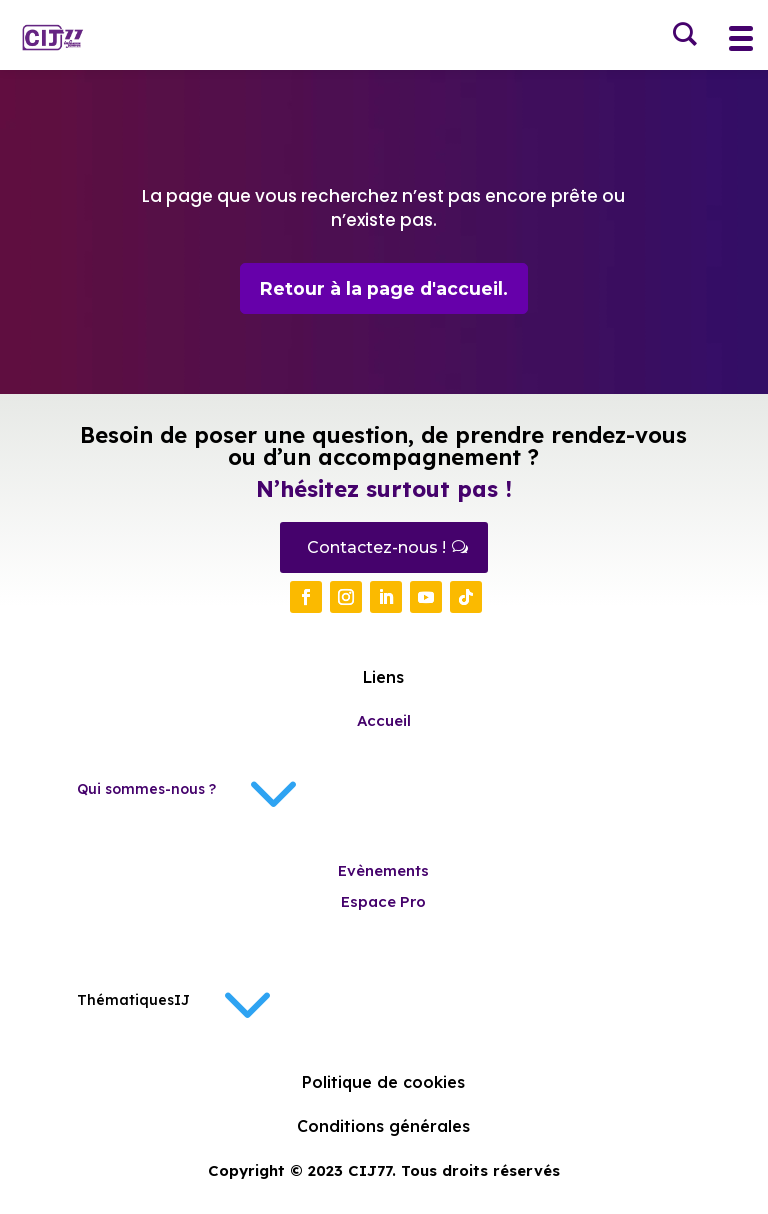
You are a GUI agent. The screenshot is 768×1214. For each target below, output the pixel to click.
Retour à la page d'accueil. (383, 289)
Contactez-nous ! (376, 548)
